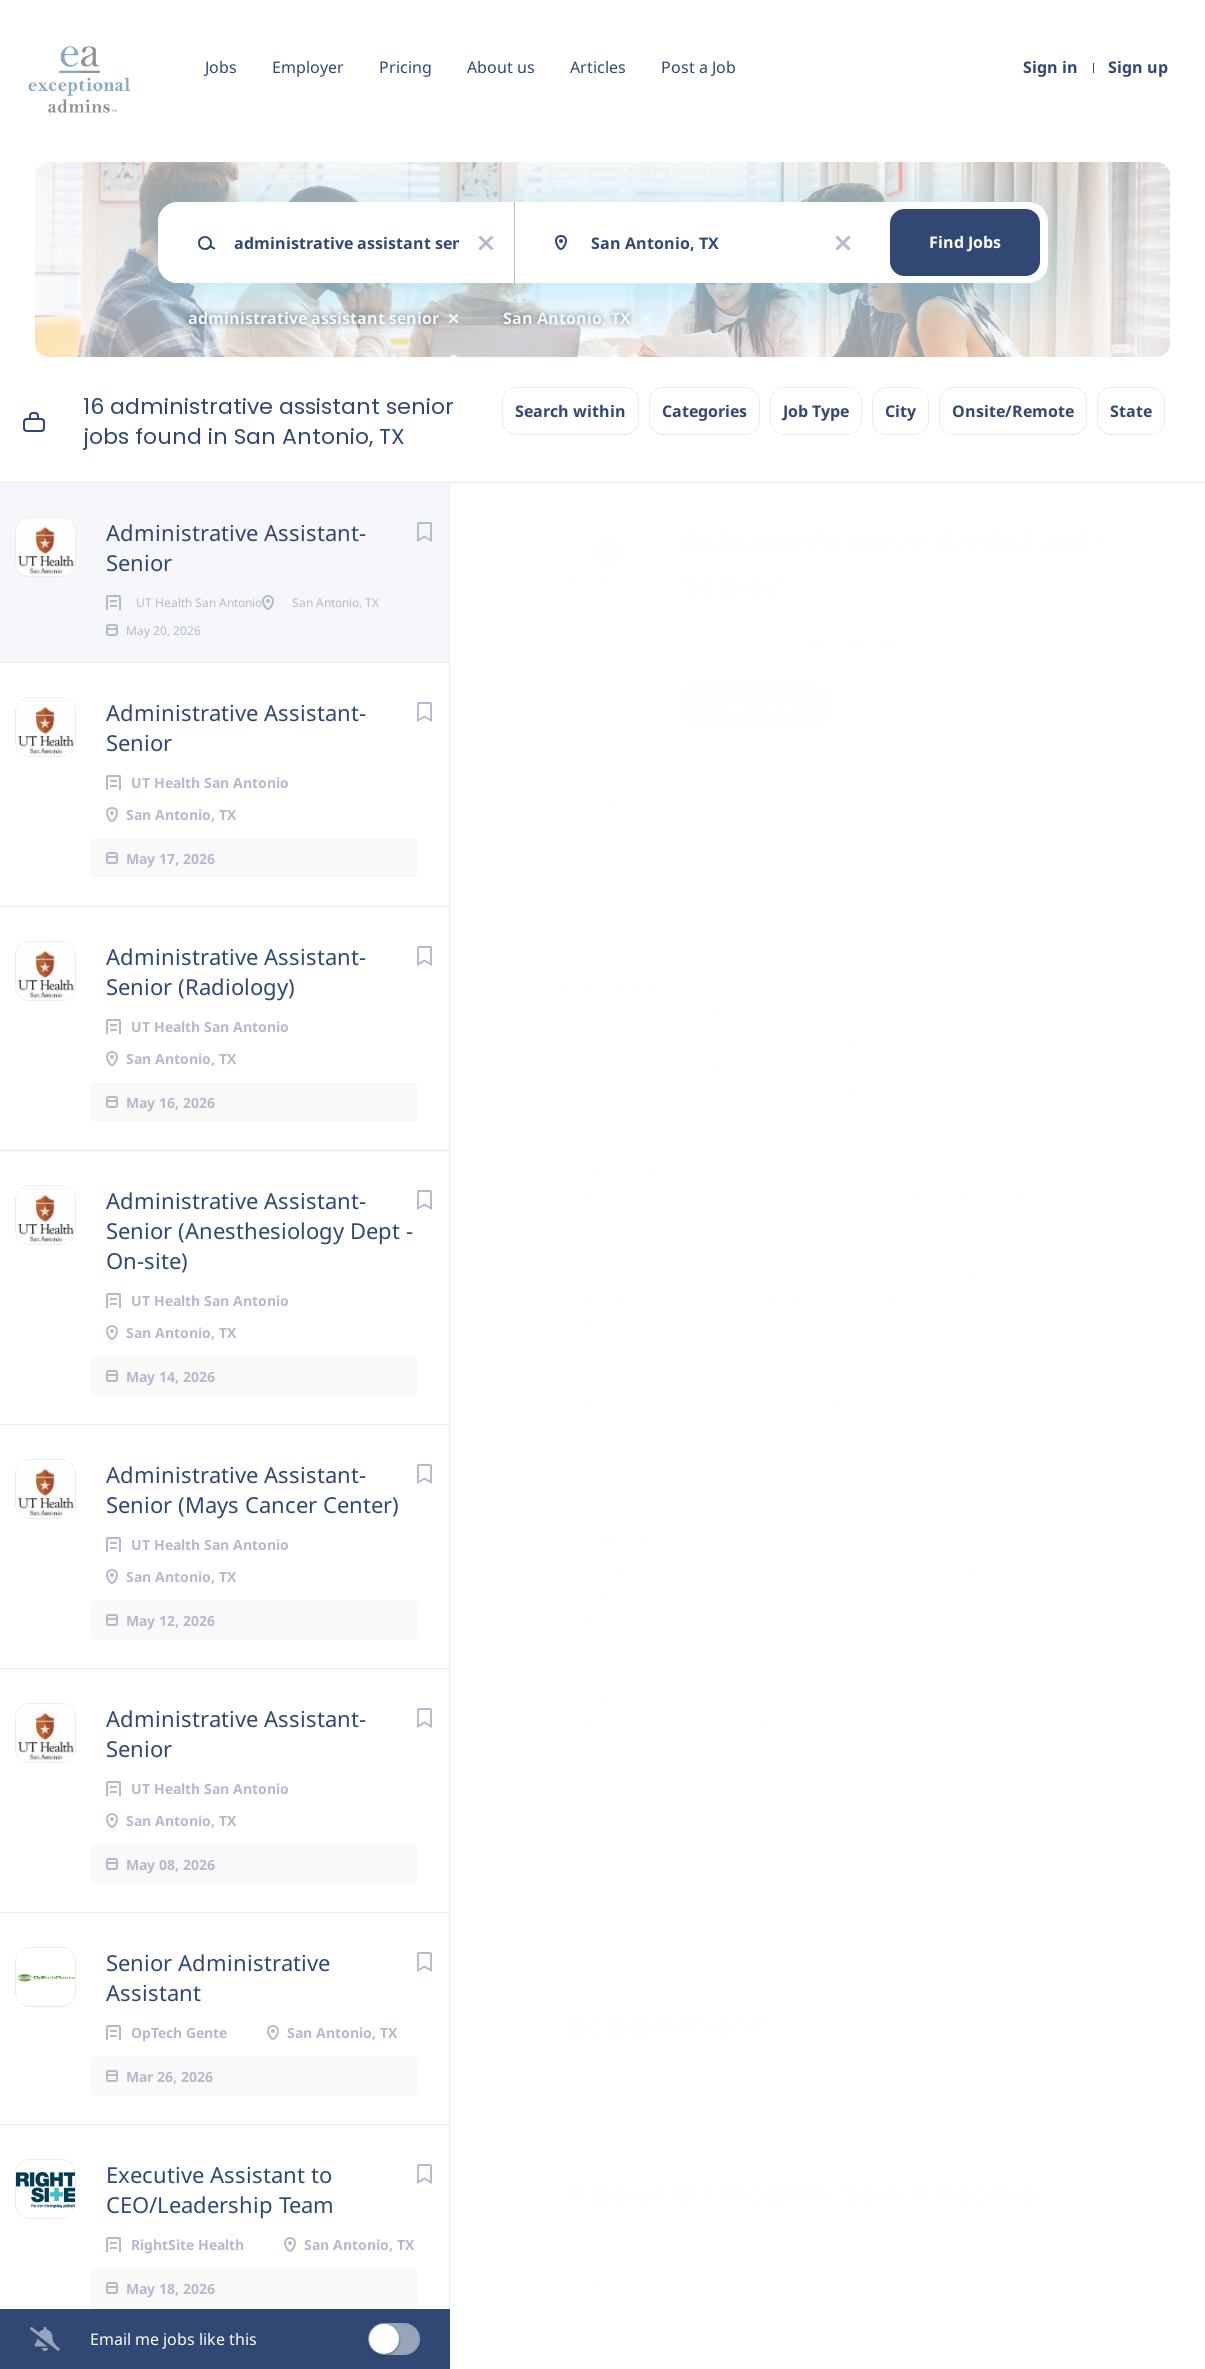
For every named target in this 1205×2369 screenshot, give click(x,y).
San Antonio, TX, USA (643, 799)
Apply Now (755, 704)
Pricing (405, 67)
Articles (598, 67)
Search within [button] (570, 411)
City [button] (900, 411)
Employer (308, 67)
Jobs (221, 67)
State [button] (1131, 411)
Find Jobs (965, 242)
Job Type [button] (816, 411)
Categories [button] (704, 411)
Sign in (1050, 67)
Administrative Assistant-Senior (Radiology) (236, 1035)
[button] (1161, 707)
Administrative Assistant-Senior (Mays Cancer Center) (252, 1553)
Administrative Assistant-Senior (236, 547)
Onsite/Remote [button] (1013, 411)
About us (501, 67)
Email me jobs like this (173, 2339)
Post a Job (698, 67)
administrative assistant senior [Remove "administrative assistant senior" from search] (313, 318)
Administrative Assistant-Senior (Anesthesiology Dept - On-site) (259, 1294)
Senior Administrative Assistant (218, 2041)
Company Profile (632, 2282)
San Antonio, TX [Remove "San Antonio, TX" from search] (567, 318)
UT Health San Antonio (797, 639)
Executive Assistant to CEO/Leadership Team (220, 2253)
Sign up (1138, 67)
